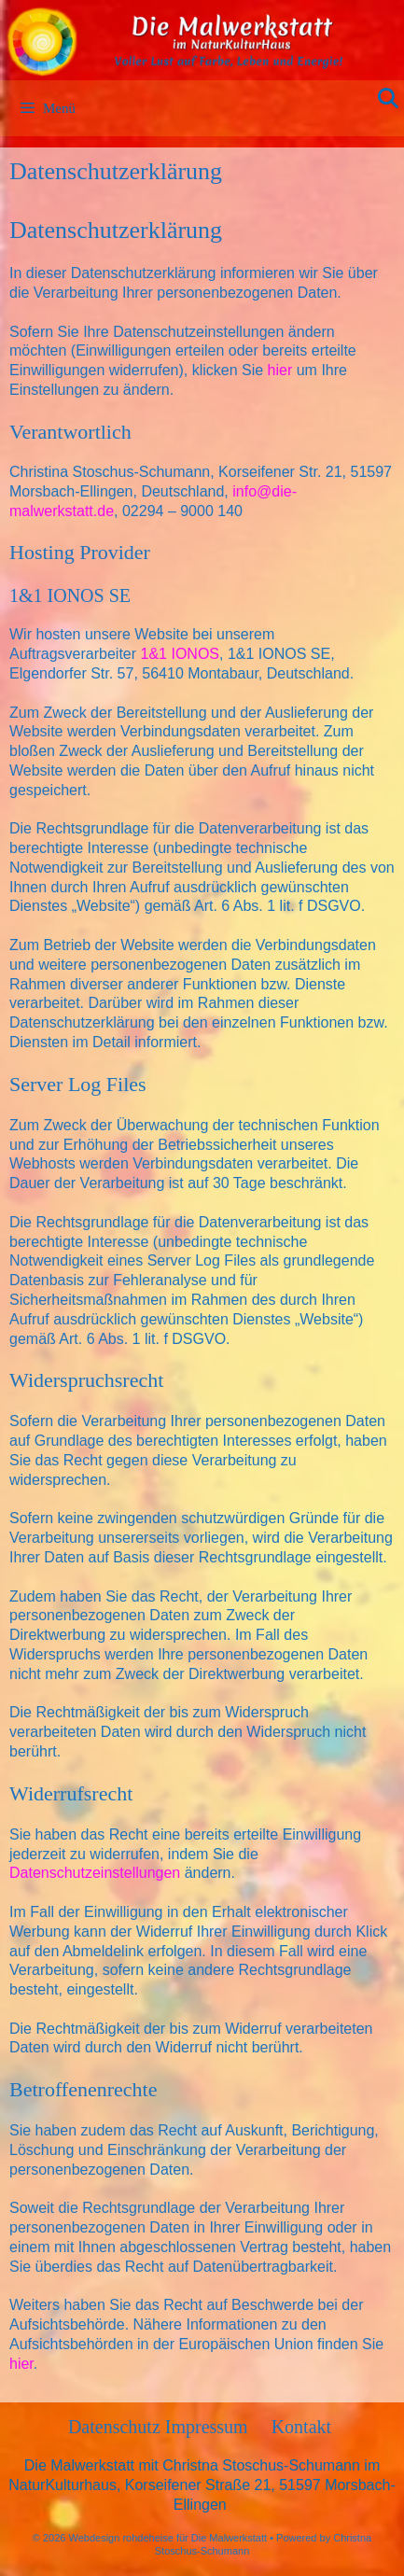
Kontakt (301, 2426)
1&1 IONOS (180, 654)
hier (280, 370)
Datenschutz (116, 2426)
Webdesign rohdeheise (121, 2537)
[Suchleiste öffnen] (387, 99)
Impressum (206, 2426)
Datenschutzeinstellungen (94, 1873)
